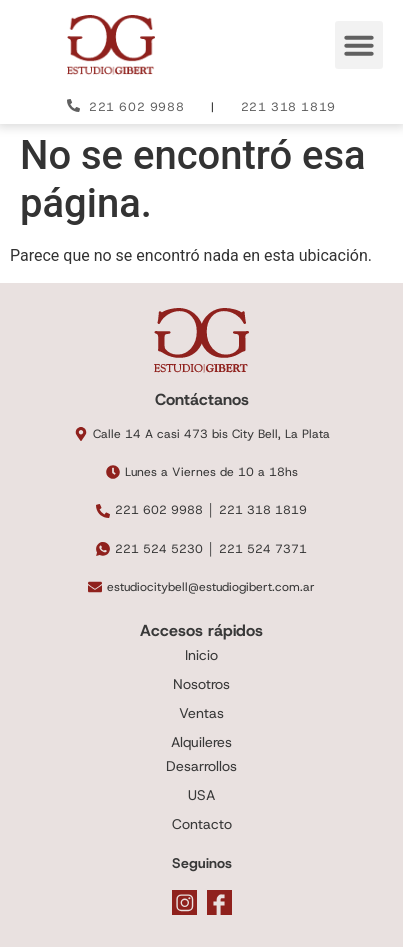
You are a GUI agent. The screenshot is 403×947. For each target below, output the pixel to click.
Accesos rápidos (201, 630)
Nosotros (201, 684)
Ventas (201, 713)
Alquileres (201, 742)
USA (201, 795)
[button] (359, 45)
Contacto (202, 824)
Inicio (201, 655)
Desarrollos (201, 766)
